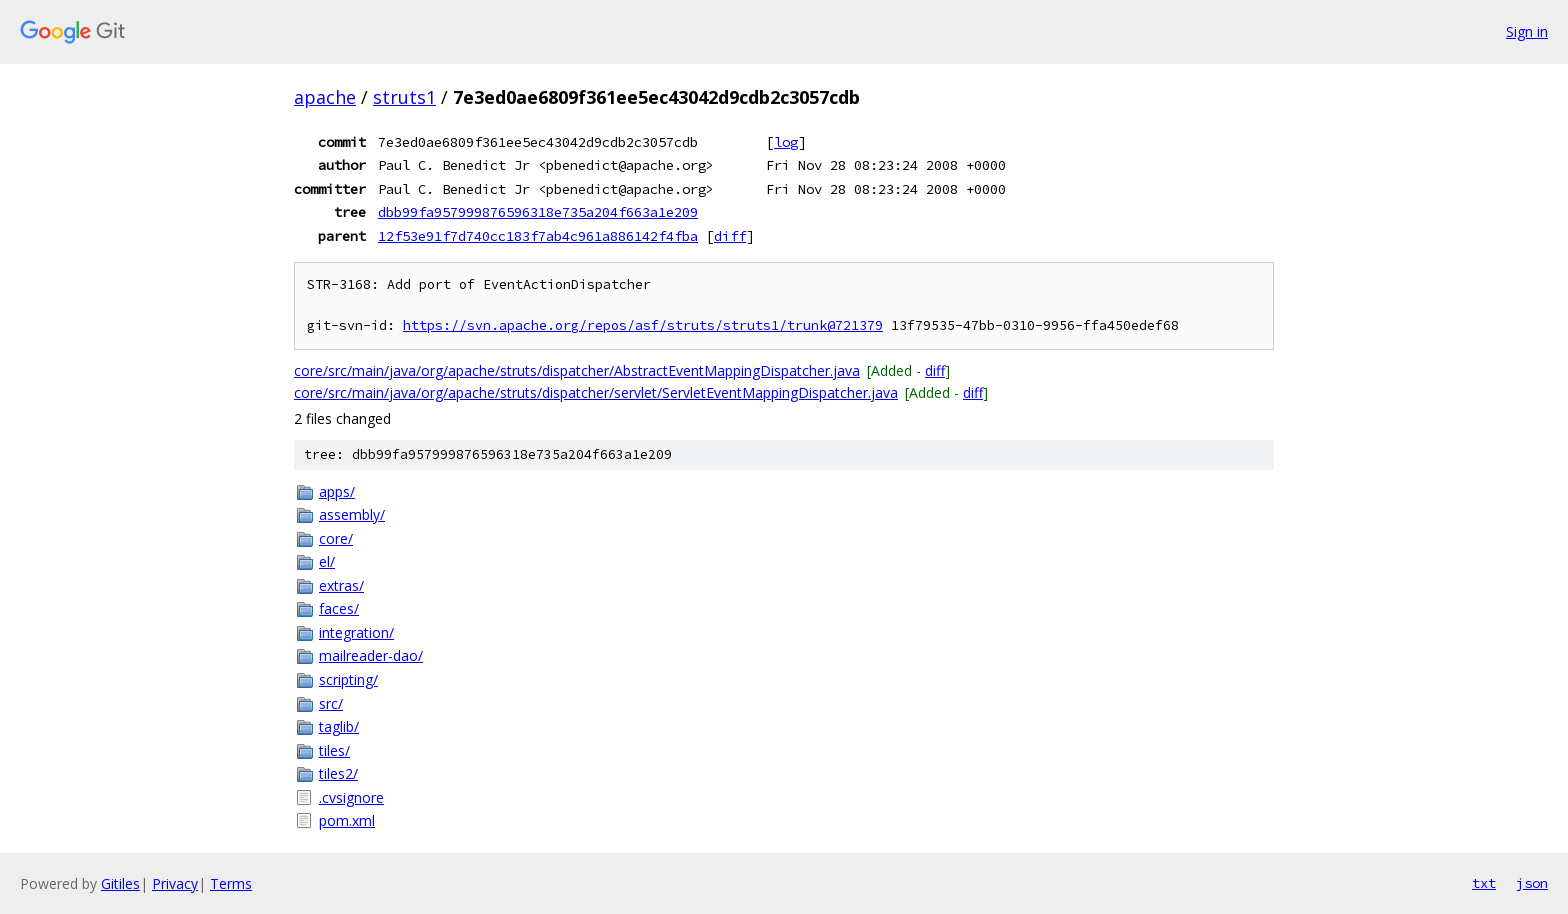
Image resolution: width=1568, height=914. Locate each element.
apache (325, 97)
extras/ (341, 585)
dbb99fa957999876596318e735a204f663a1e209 (538, 212)
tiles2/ (338, 773)
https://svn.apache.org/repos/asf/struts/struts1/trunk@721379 (643, 325)
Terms (231, 883)
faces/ (339, 608)
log (786, 142)
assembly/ (352, 514)
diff (730, 236)
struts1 (404, 97)
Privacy (175, 883)
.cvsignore (351, 797)
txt (1484, 883)
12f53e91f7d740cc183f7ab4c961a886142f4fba (538, 236)
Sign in (1527, 31)
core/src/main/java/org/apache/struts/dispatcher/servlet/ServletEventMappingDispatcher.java (596, 392)
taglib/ (339, 726)
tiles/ (334, 750)
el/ (327, 561)
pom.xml (347, 820)
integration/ (356, 632)
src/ (331, 703)
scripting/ (348, 679)
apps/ (337, 491)
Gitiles (120, 883)
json (1532, 883)
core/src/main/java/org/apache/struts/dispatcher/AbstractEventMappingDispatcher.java (577, 370)
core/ (336, 538)
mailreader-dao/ (371, 655)
